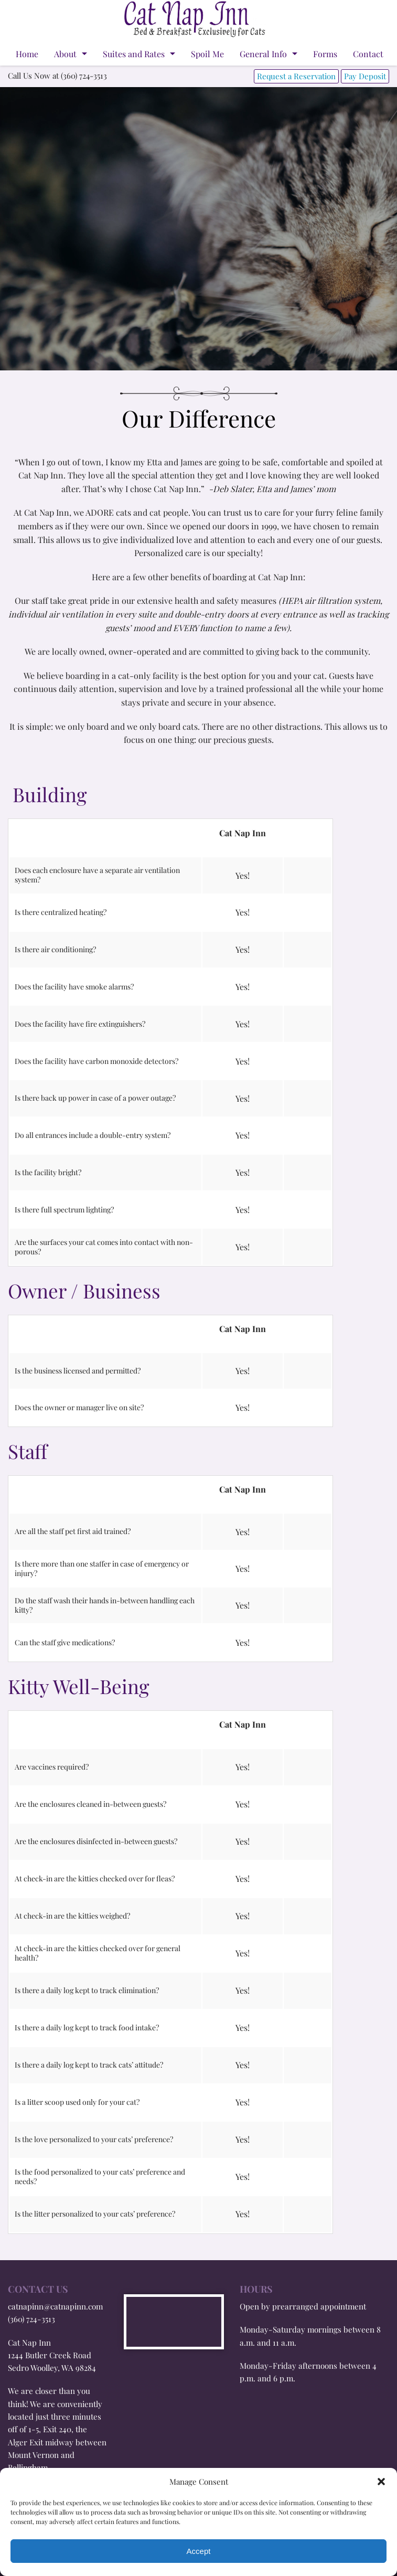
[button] (381, 2481)
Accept (199, 2551)
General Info (263, 53)
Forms (325, 53)
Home (27, 53)
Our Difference (199, 417)
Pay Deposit (365, 76)
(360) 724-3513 (31, 2319)
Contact (368, 53)
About (65, 53)
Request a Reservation (296, 76)
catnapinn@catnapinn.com (55, 2306)
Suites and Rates (134, 53)
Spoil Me (207, 53)
